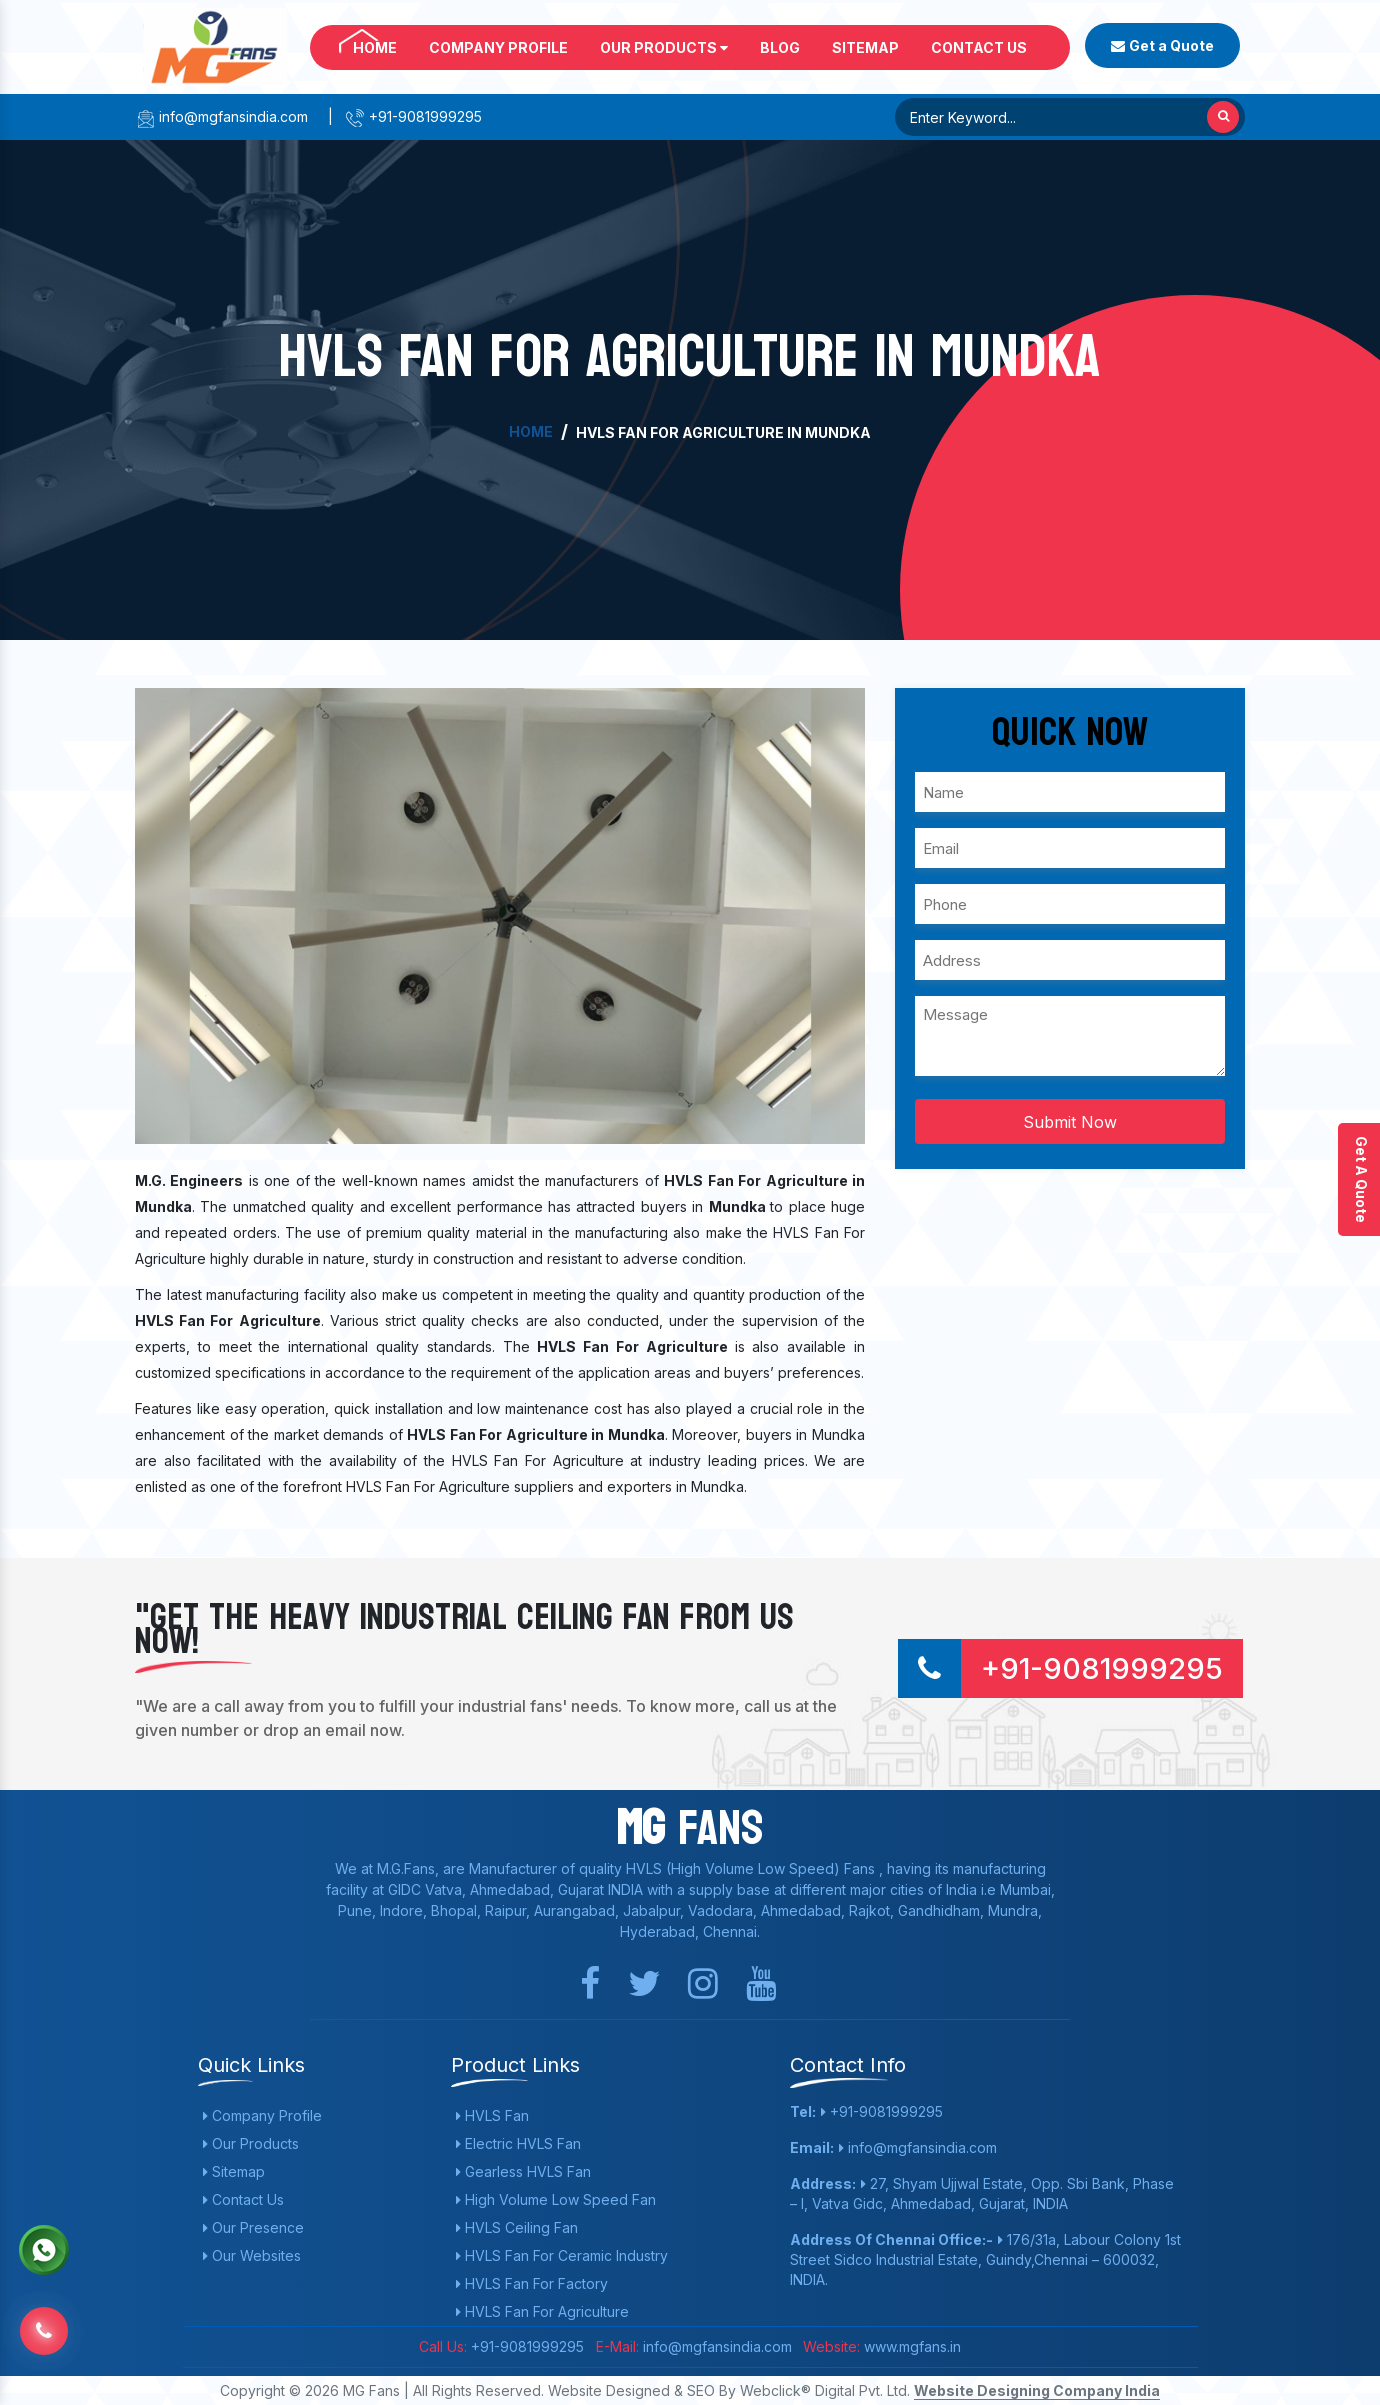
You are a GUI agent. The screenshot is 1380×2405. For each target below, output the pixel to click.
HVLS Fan (492, 2115)
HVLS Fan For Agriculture (542, 2311)
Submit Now (1070, 1122)
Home (375, 47)
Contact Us (979, 47)
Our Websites (252, 2255)
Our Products (664, 47)
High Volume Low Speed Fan (556, 2199)
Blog (780, 47)
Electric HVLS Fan (518, 2143)
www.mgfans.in (910, 2346)
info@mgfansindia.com (221, 116)
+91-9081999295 (413, 116)
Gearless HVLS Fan (523, 2171)
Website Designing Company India (1037, 2390)
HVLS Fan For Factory (532, 2283)
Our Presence (253, 2227)
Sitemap (865, 47)
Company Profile (498, 47)
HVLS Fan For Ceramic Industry (562, 2255)
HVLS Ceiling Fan (517, 2227)
